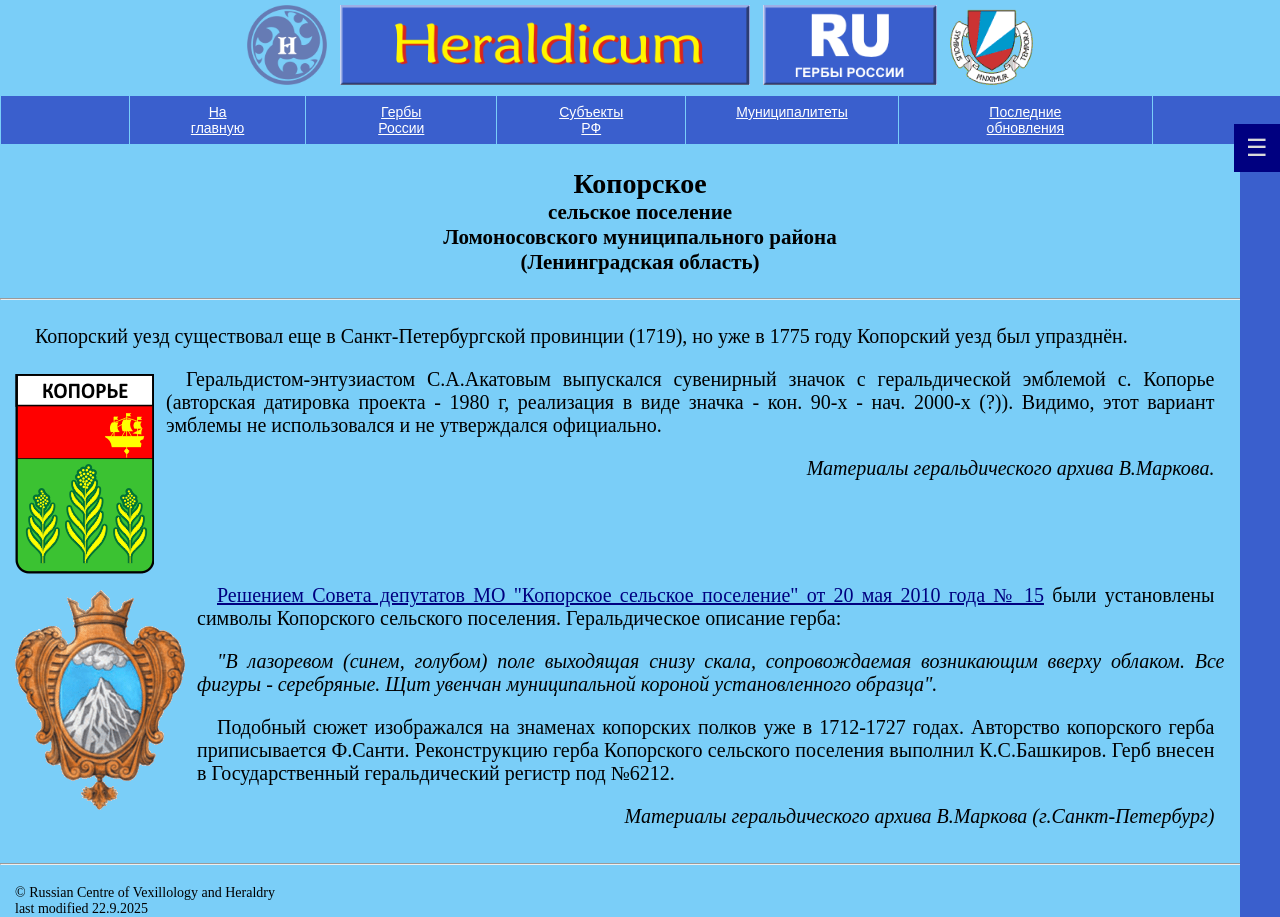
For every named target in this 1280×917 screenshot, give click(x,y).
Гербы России (401, 120)
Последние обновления (1026, 120)
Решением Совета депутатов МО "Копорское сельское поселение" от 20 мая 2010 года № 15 (630, 595)
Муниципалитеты (792, 112)
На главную (217, 120)
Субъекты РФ (591, 120)
